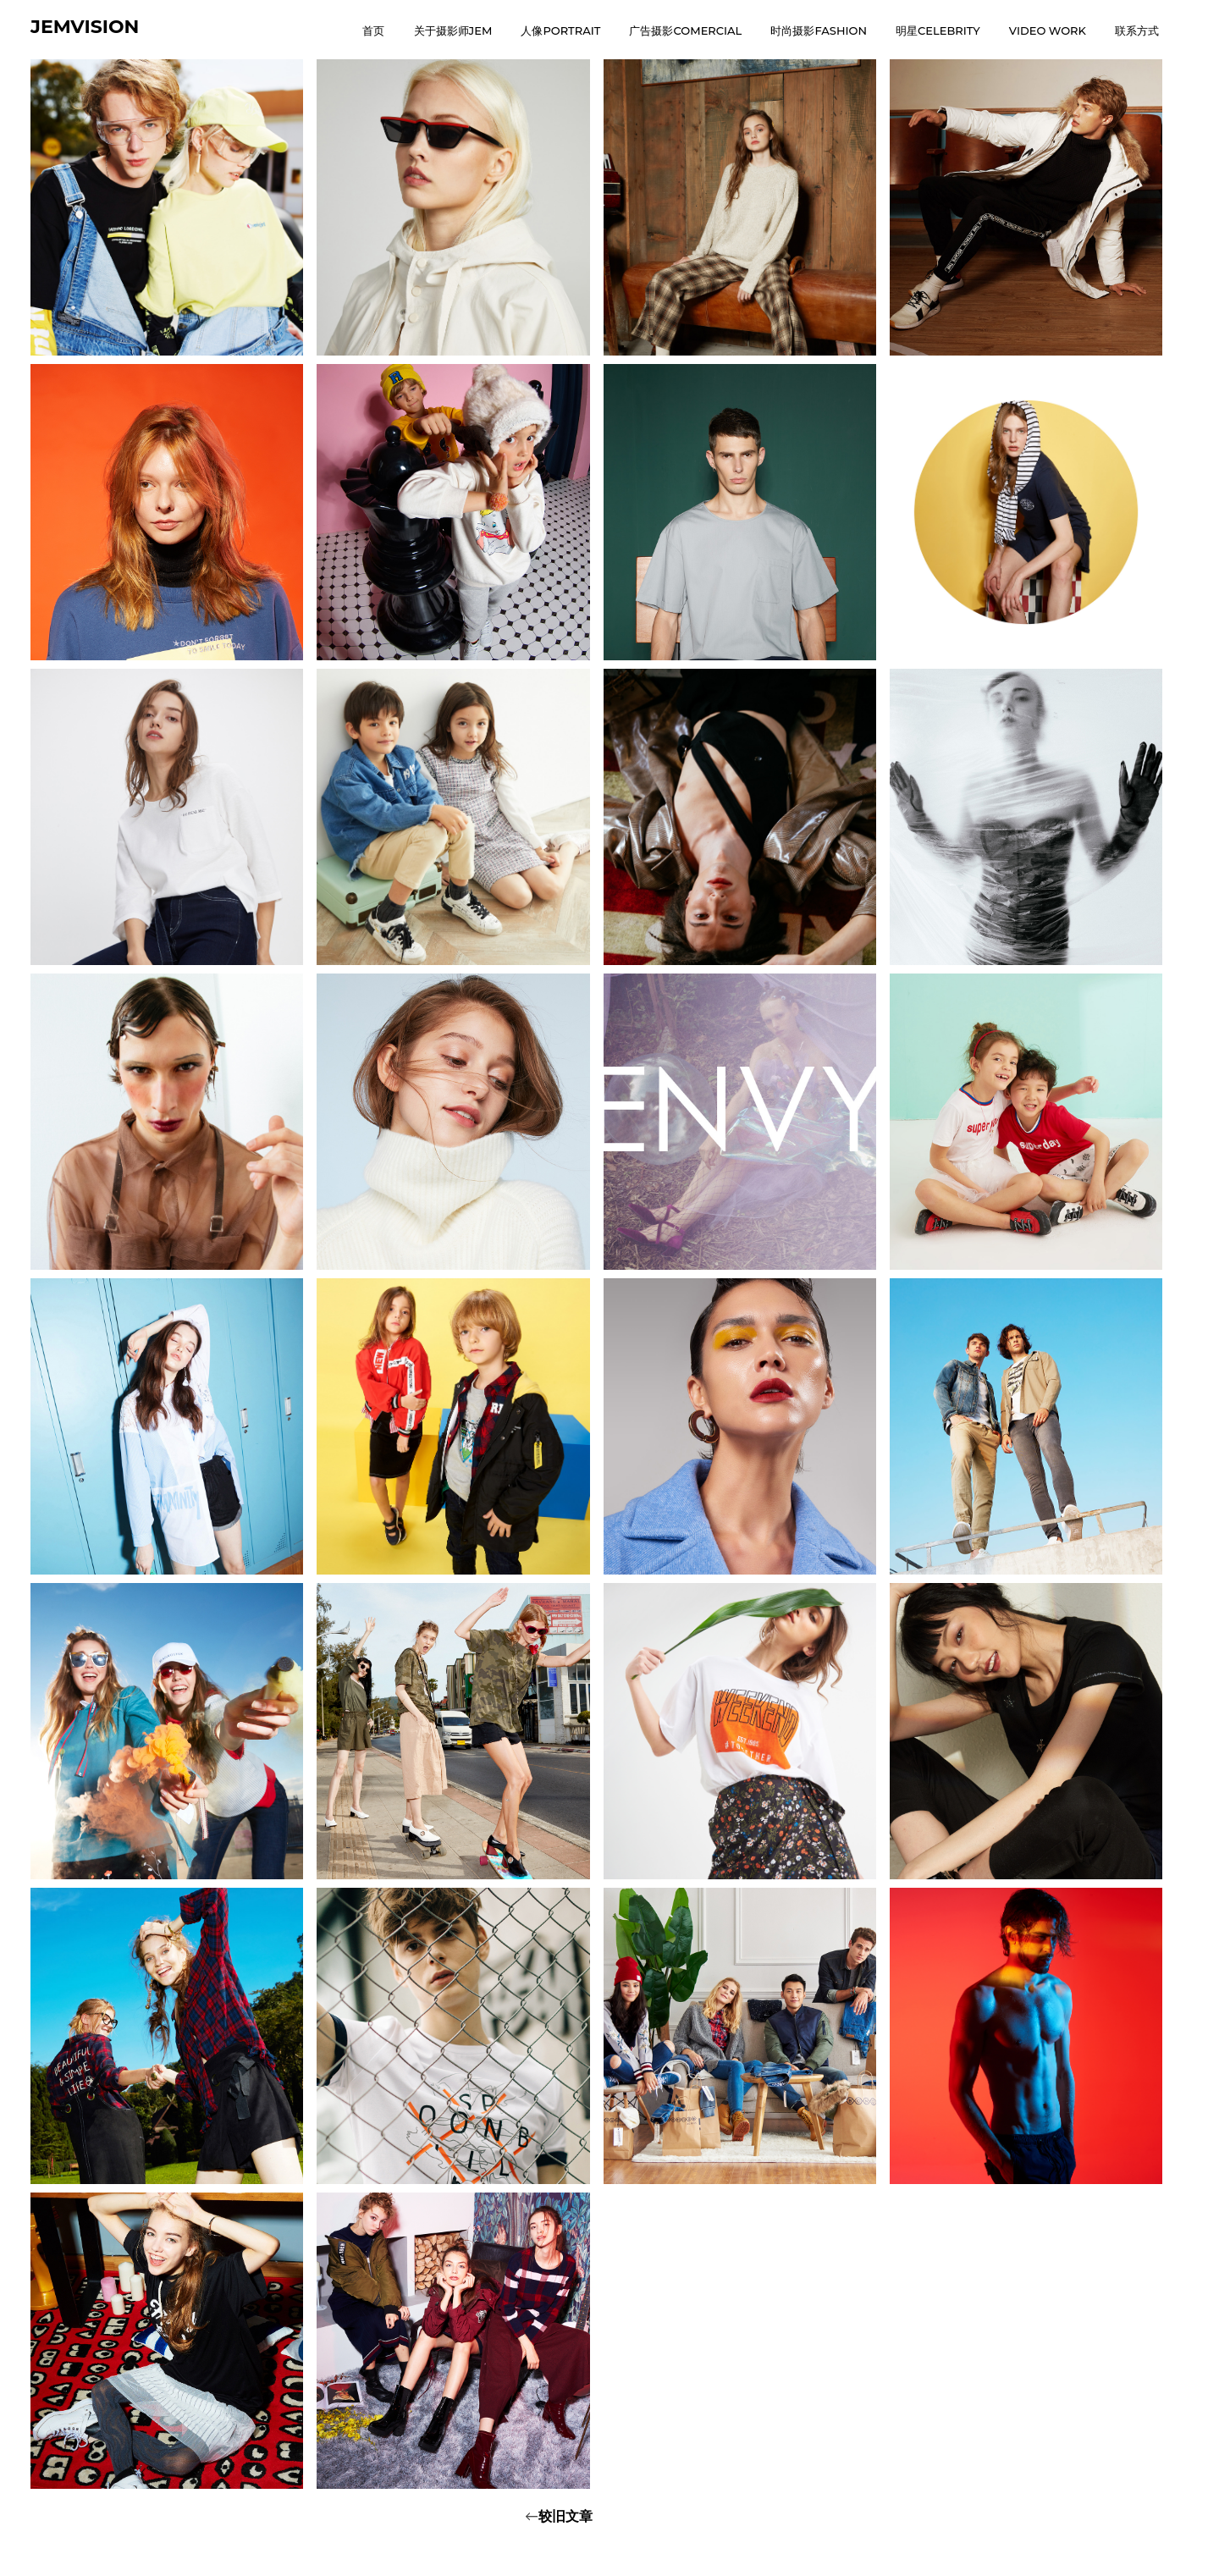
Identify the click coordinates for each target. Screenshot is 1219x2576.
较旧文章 (565, 2515)
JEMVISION (84, 26)
